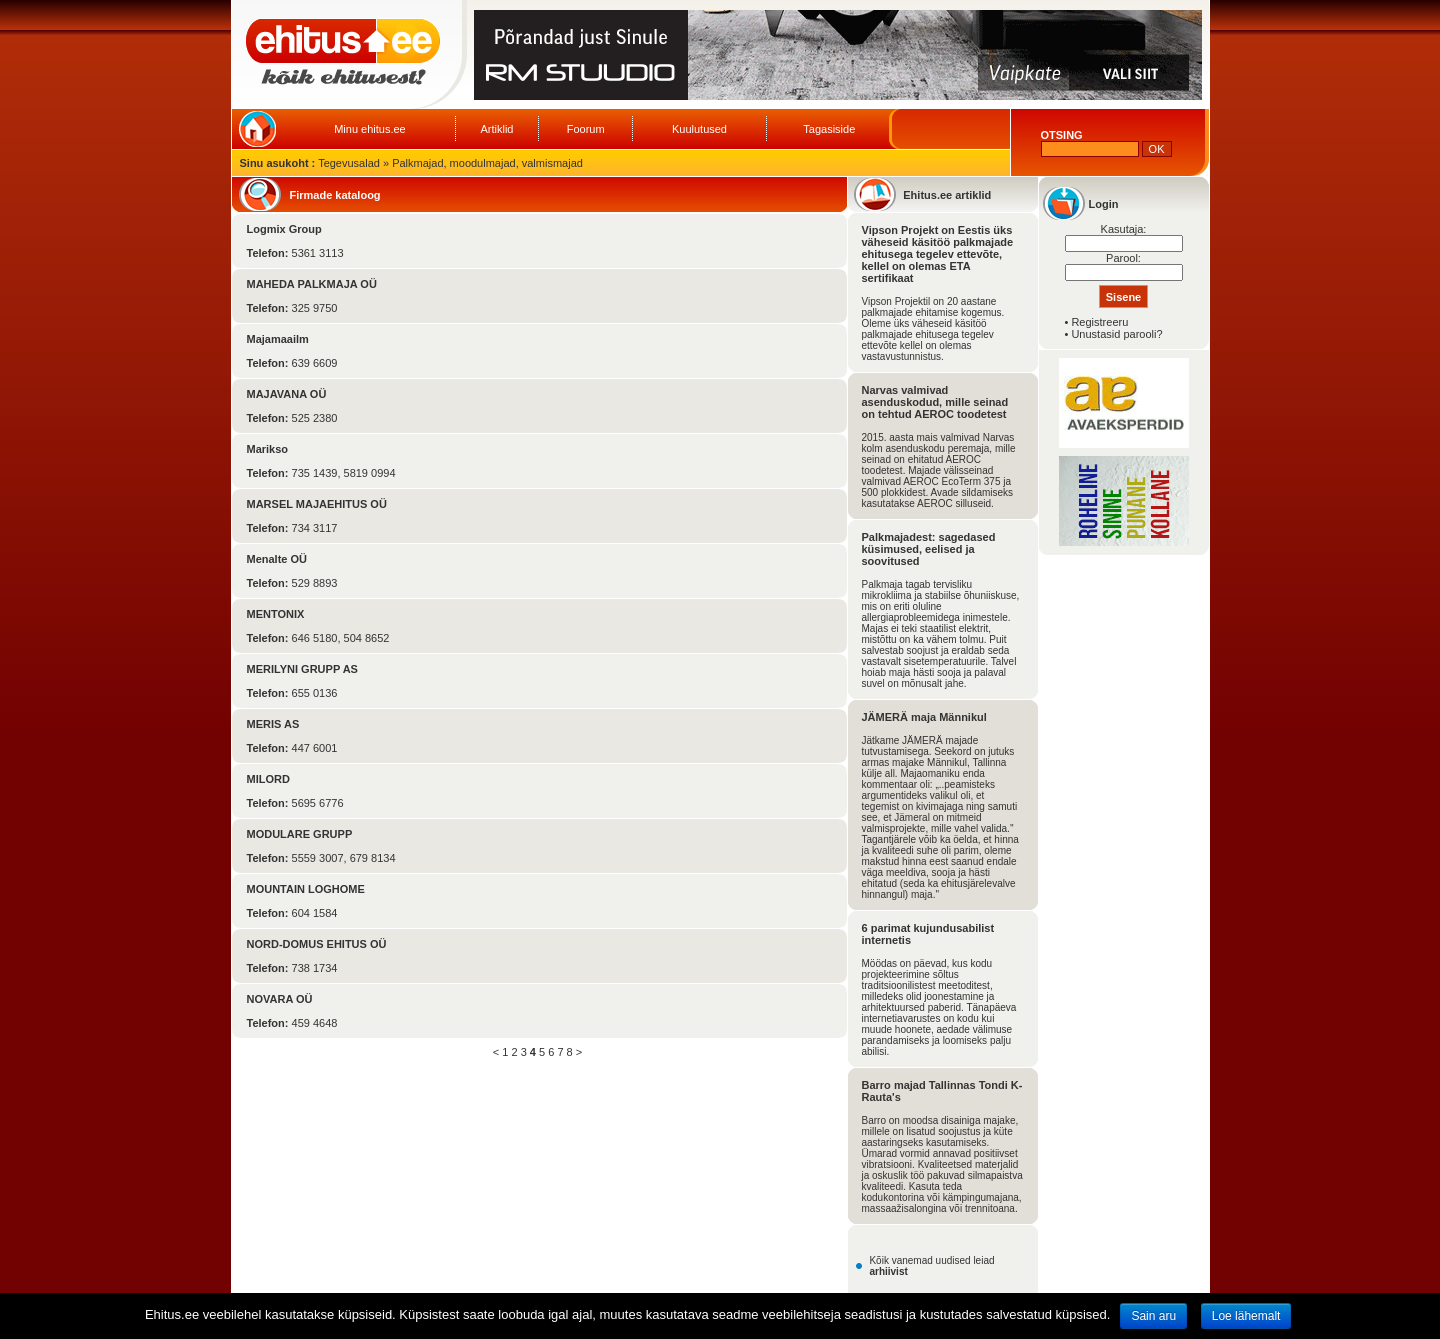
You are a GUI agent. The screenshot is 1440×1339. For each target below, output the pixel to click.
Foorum (586, 129)
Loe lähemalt (1246, 1316)
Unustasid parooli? (1116, 334)
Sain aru (1153, 1316)
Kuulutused (699, 129)
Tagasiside (829, 129)
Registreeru (1099, 322)
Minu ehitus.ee (370, 129)
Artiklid (496, 129)
